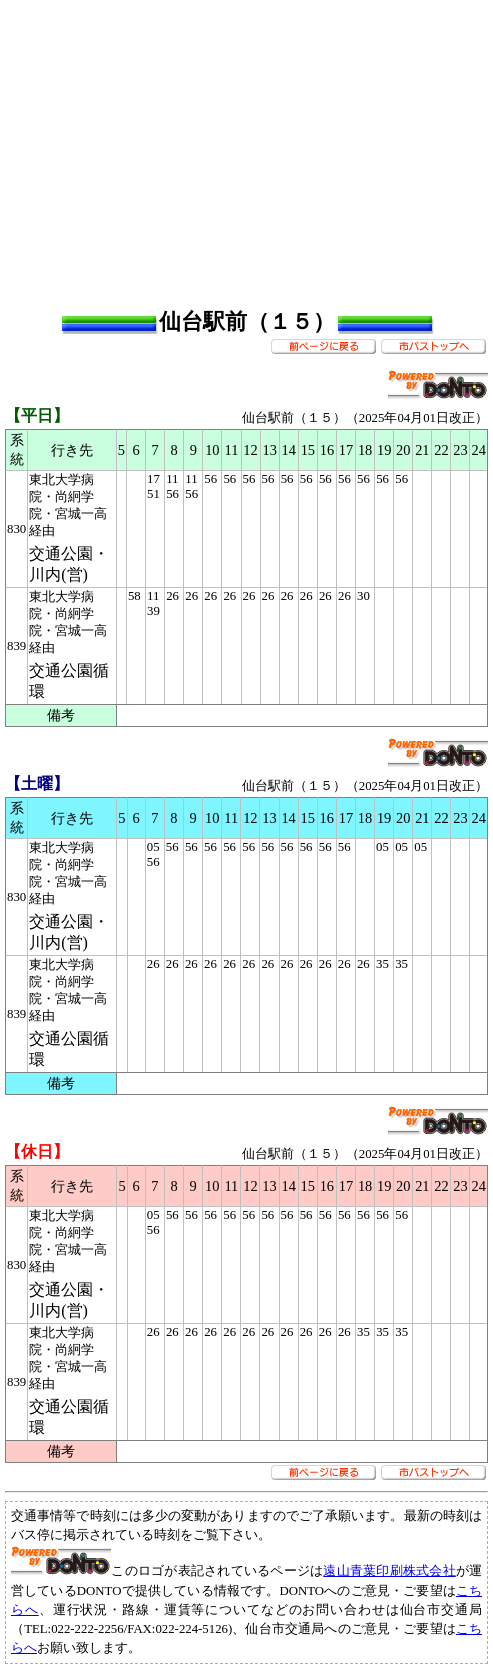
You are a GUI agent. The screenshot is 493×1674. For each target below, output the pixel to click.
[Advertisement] (249, 145)
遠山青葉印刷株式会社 (389, 1571)
